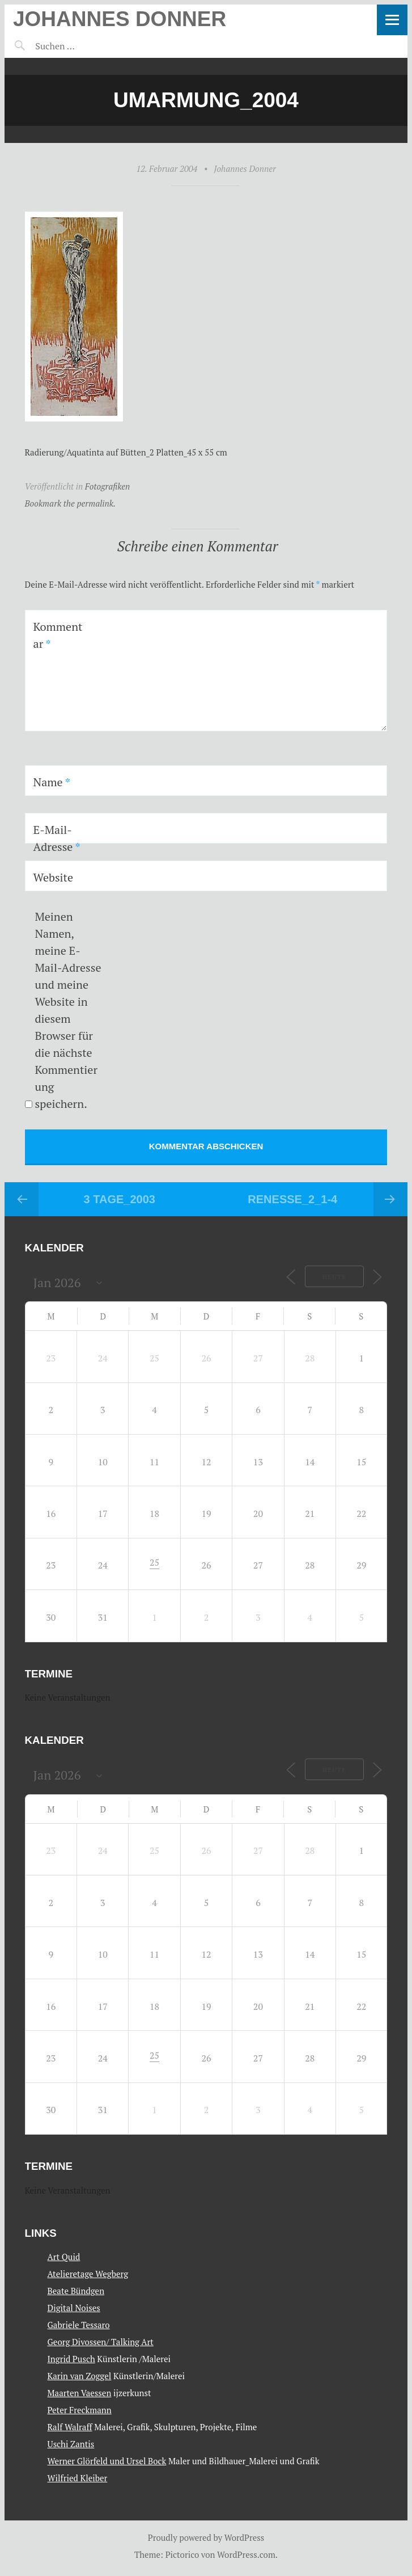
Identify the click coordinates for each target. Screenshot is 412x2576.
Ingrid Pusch (71, 2358)
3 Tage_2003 (119, 1199)
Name (51, 782)
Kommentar (58, 635)
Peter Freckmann (80, 2409)
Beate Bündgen (76, 2290)
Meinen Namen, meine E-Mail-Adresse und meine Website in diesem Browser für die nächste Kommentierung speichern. (68, 1010)
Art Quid (64, 2256)
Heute (334, 1277)
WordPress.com (246, 2554)
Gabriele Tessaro (79, 2324)
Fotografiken (107, 486)
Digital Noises (74, 2307)
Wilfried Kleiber (78, 2478)
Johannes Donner (119, 19)
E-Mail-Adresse (56, 838)
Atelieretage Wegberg (88, 2273)
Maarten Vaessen (80, 2392)
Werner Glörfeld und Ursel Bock (107, 2461)
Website (53, 877)
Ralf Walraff (70, 2426)
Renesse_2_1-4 (292, 1199)
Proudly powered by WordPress (206, 2537)
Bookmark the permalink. (70, 503)
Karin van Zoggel (80, 2375)
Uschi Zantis (71, 2443)
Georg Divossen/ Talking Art (101, 2341)
